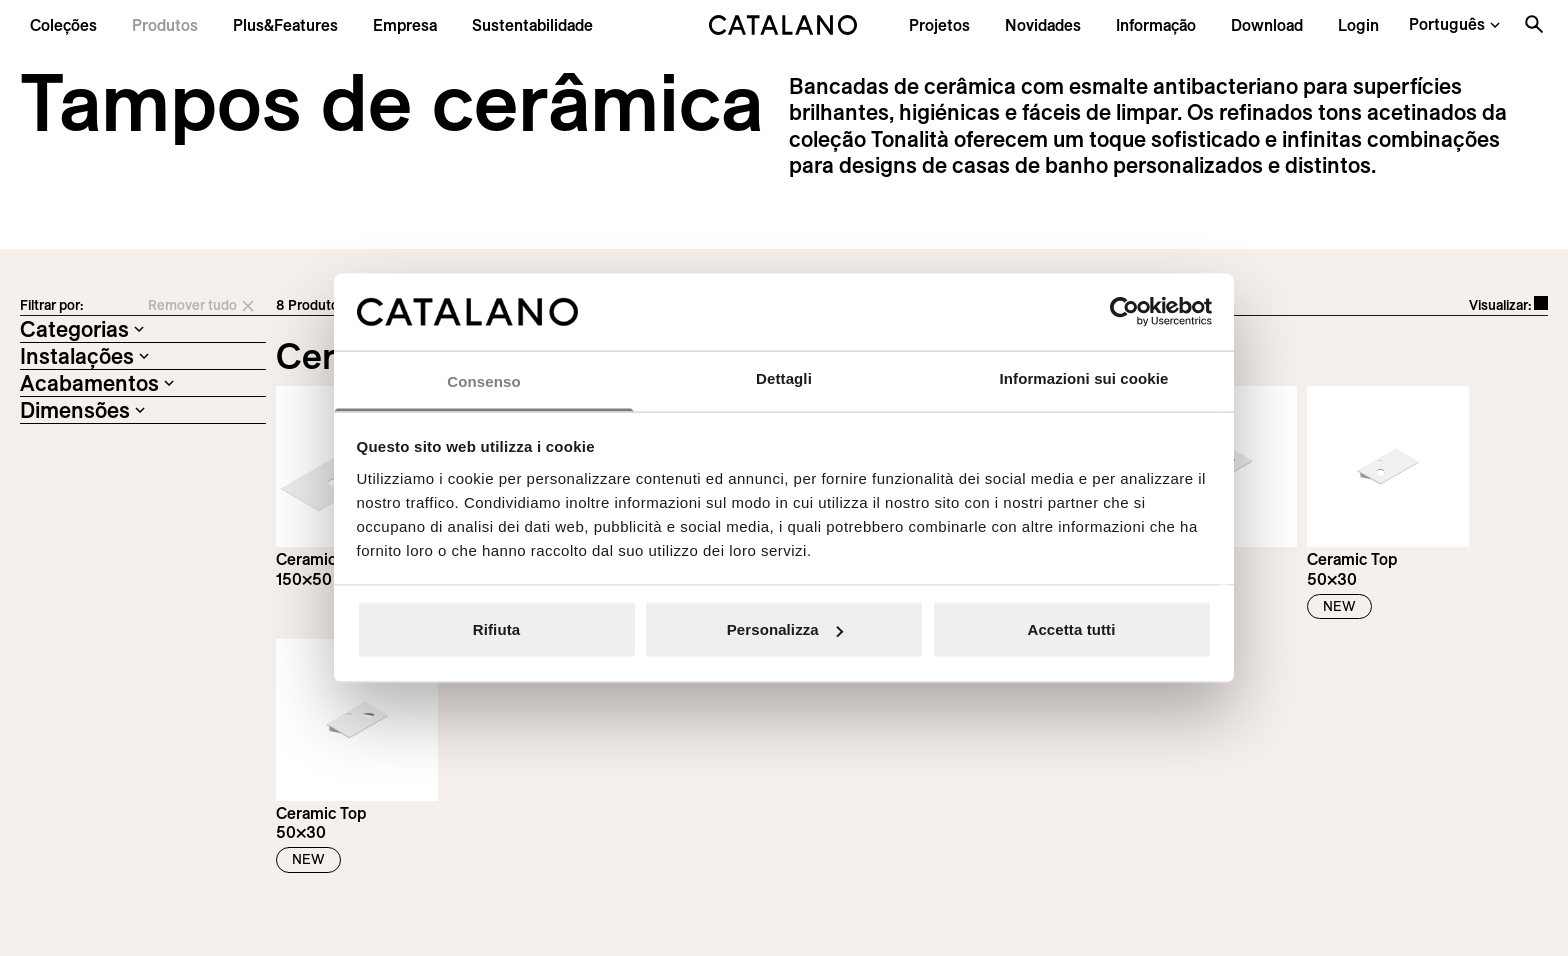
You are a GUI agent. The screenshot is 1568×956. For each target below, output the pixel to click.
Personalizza (785, 629)
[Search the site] (1534, 24)
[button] (63, 25)
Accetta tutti (1072, 629)
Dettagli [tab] (784, 377)
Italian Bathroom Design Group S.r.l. (519, 940)
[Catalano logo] (784, 25)
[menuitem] (285, 25)
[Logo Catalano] (94, 701)
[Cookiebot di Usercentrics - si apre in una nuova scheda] (1124, 312)
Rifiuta (496, 629)
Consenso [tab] (483, 380)
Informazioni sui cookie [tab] (1084, 377)
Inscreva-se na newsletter (1183, 730)
